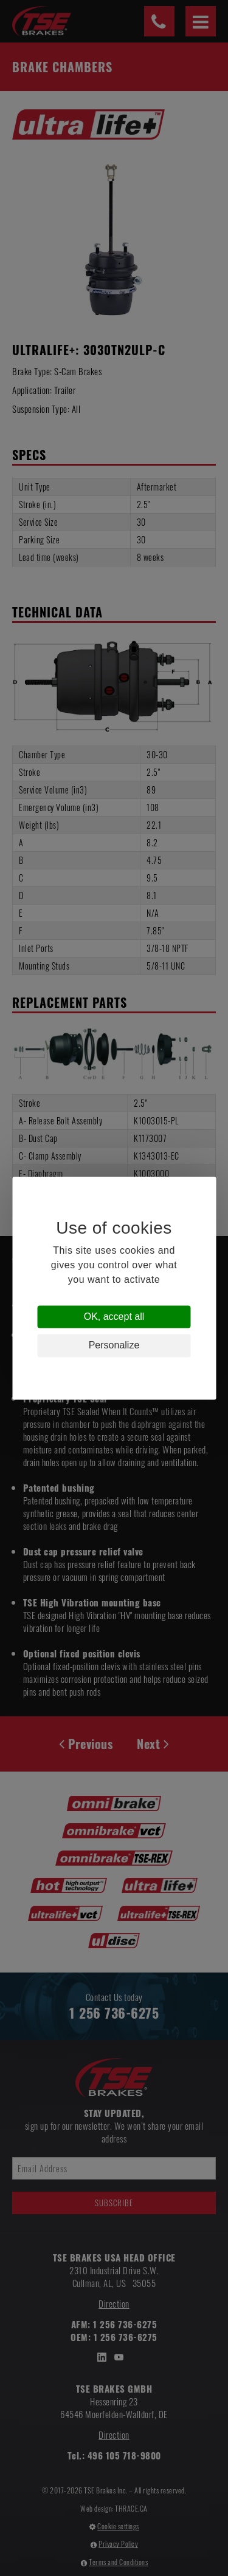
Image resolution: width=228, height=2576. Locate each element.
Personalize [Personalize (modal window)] (114, 1346)
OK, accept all (114, 1317)
